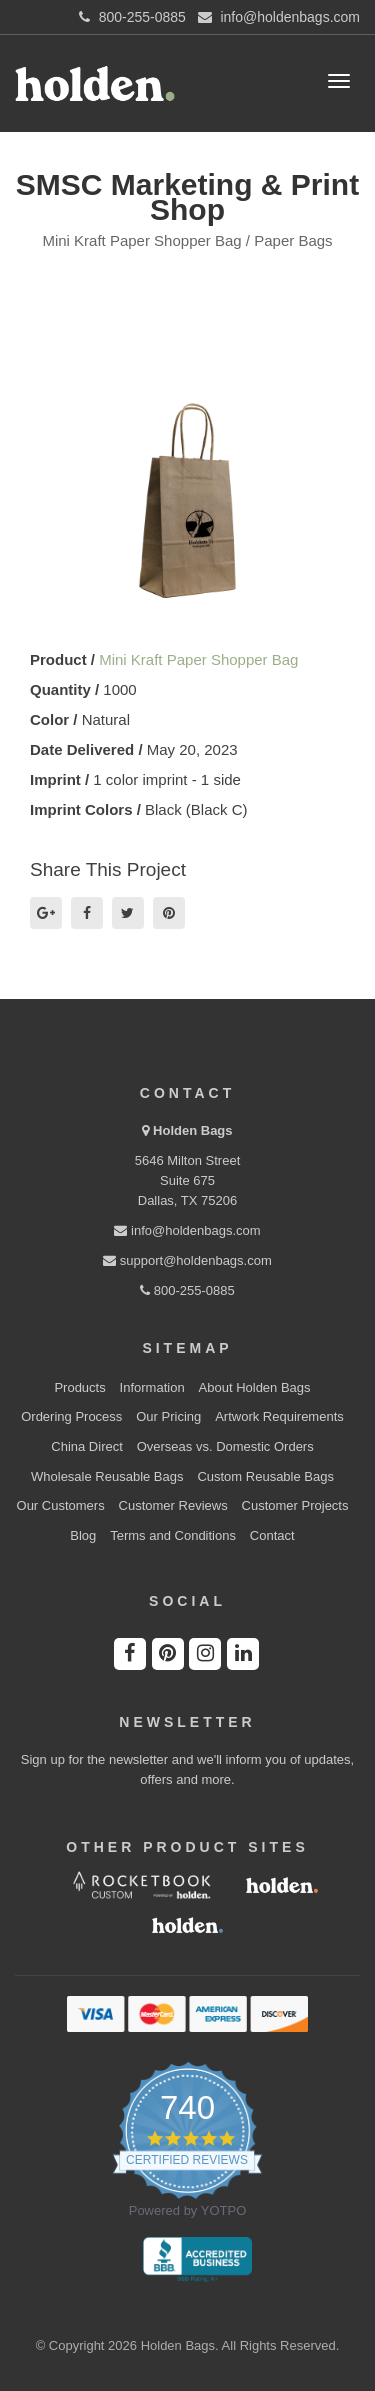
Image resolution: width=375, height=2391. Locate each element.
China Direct (87, 1446)
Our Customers (61, 1505)
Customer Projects (295, 1505)
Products (79, 1387)
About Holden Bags (255, 1387)
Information (152, 1387)
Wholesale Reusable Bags (107, 1476)
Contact (272, 1535)
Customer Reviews (173, 1505)
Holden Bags (192, 1130)
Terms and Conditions (173, 1535)
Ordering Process (71, 1416)
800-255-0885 (187, 1290)
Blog (83, 1535)
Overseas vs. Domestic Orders (225, 1446)
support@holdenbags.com (187, 1260)
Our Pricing (168, 1416)
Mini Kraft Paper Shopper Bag (198, 659)
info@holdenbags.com (187, 1230)
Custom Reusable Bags (265, 1476)
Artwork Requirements (279, 1416)
